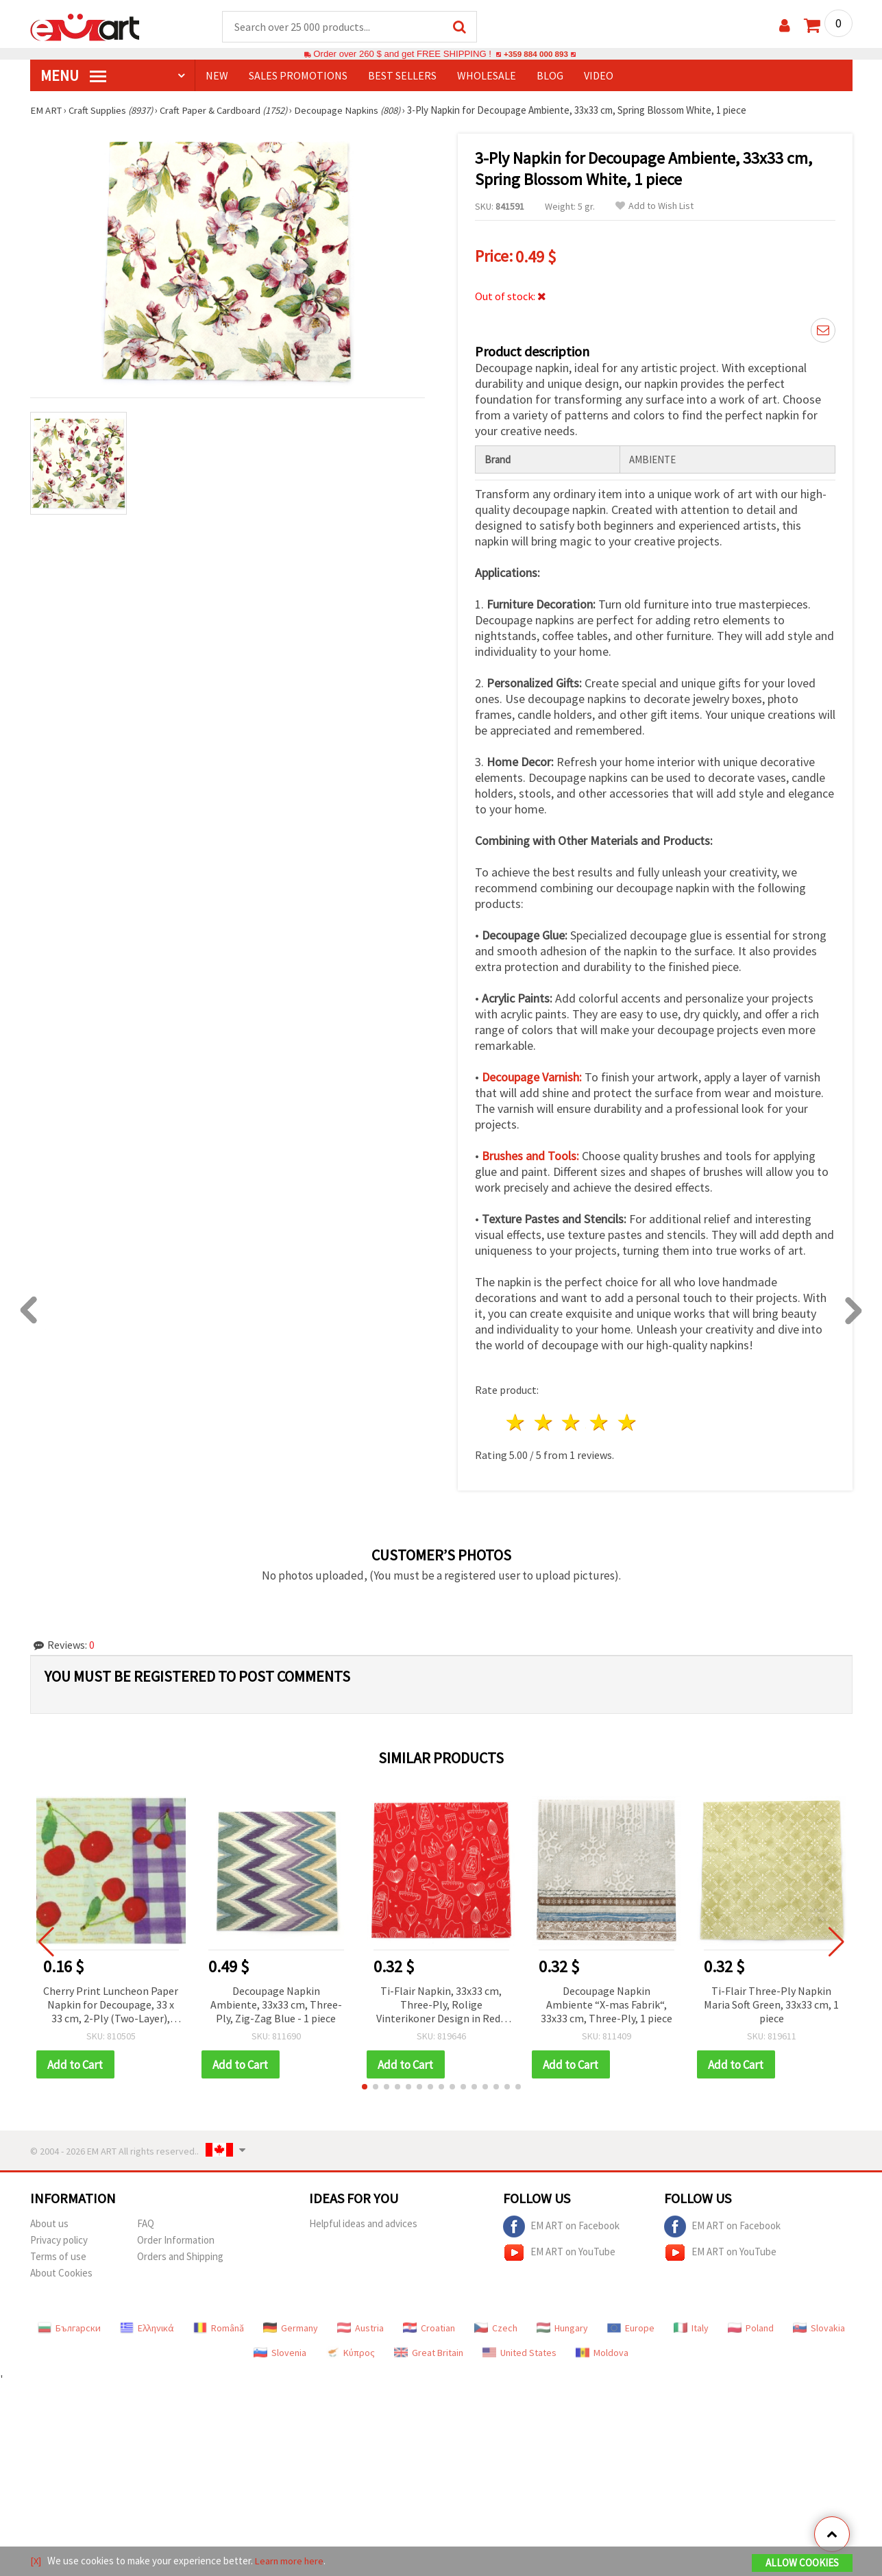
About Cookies (61, 2270)
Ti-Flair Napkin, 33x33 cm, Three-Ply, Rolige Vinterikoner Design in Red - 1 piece (441, 2002)
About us (49, 2221)
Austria (360, 2326)
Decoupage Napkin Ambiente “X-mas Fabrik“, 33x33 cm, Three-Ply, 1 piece (606, 2001)
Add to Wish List (654, 206)
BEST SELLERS (402, 76)
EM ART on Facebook (561, 2224)
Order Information (176, 2237)
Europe (630, 2326)
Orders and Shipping (180, 2254)
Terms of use (58, 2254)
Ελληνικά (147, 2326)
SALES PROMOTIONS (298, 76)
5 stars (628, 1420)
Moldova (602, 2350)
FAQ (145, 2221)
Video (598, 76)
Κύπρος (350, 2350)
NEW (217, 76)
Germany (290, 2326)
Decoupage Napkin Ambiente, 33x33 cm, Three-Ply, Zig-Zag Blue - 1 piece (276, 2001)
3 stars (572, 1420)
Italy (691, 2326)
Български (69, 2326)
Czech (495, 2326)
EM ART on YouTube (559, 2250)
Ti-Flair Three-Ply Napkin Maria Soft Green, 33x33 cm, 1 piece (771, 2001)
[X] (36, 2561)
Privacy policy (59, 2237)
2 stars (544, 1420)
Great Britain (428, 2350)
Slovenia (280, 2350)
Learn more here (291, 2561)
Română (218, 2326)
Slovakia (819, 2326)
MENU (73, 76)
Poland (751, 2326)
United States (519, 2350)
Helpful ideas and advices (363, 2221)
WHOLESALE (486, 76)
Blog (550, 76)
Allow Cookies (802, 2563)
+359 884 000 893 (536, 54)
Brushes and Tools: (530, 1154)
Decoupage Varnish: (532, 1075)
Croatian (429, 2326)
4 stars (600, 1420)
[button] (364, 2084)
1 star (516, 1420)
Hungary (562, 2326)
